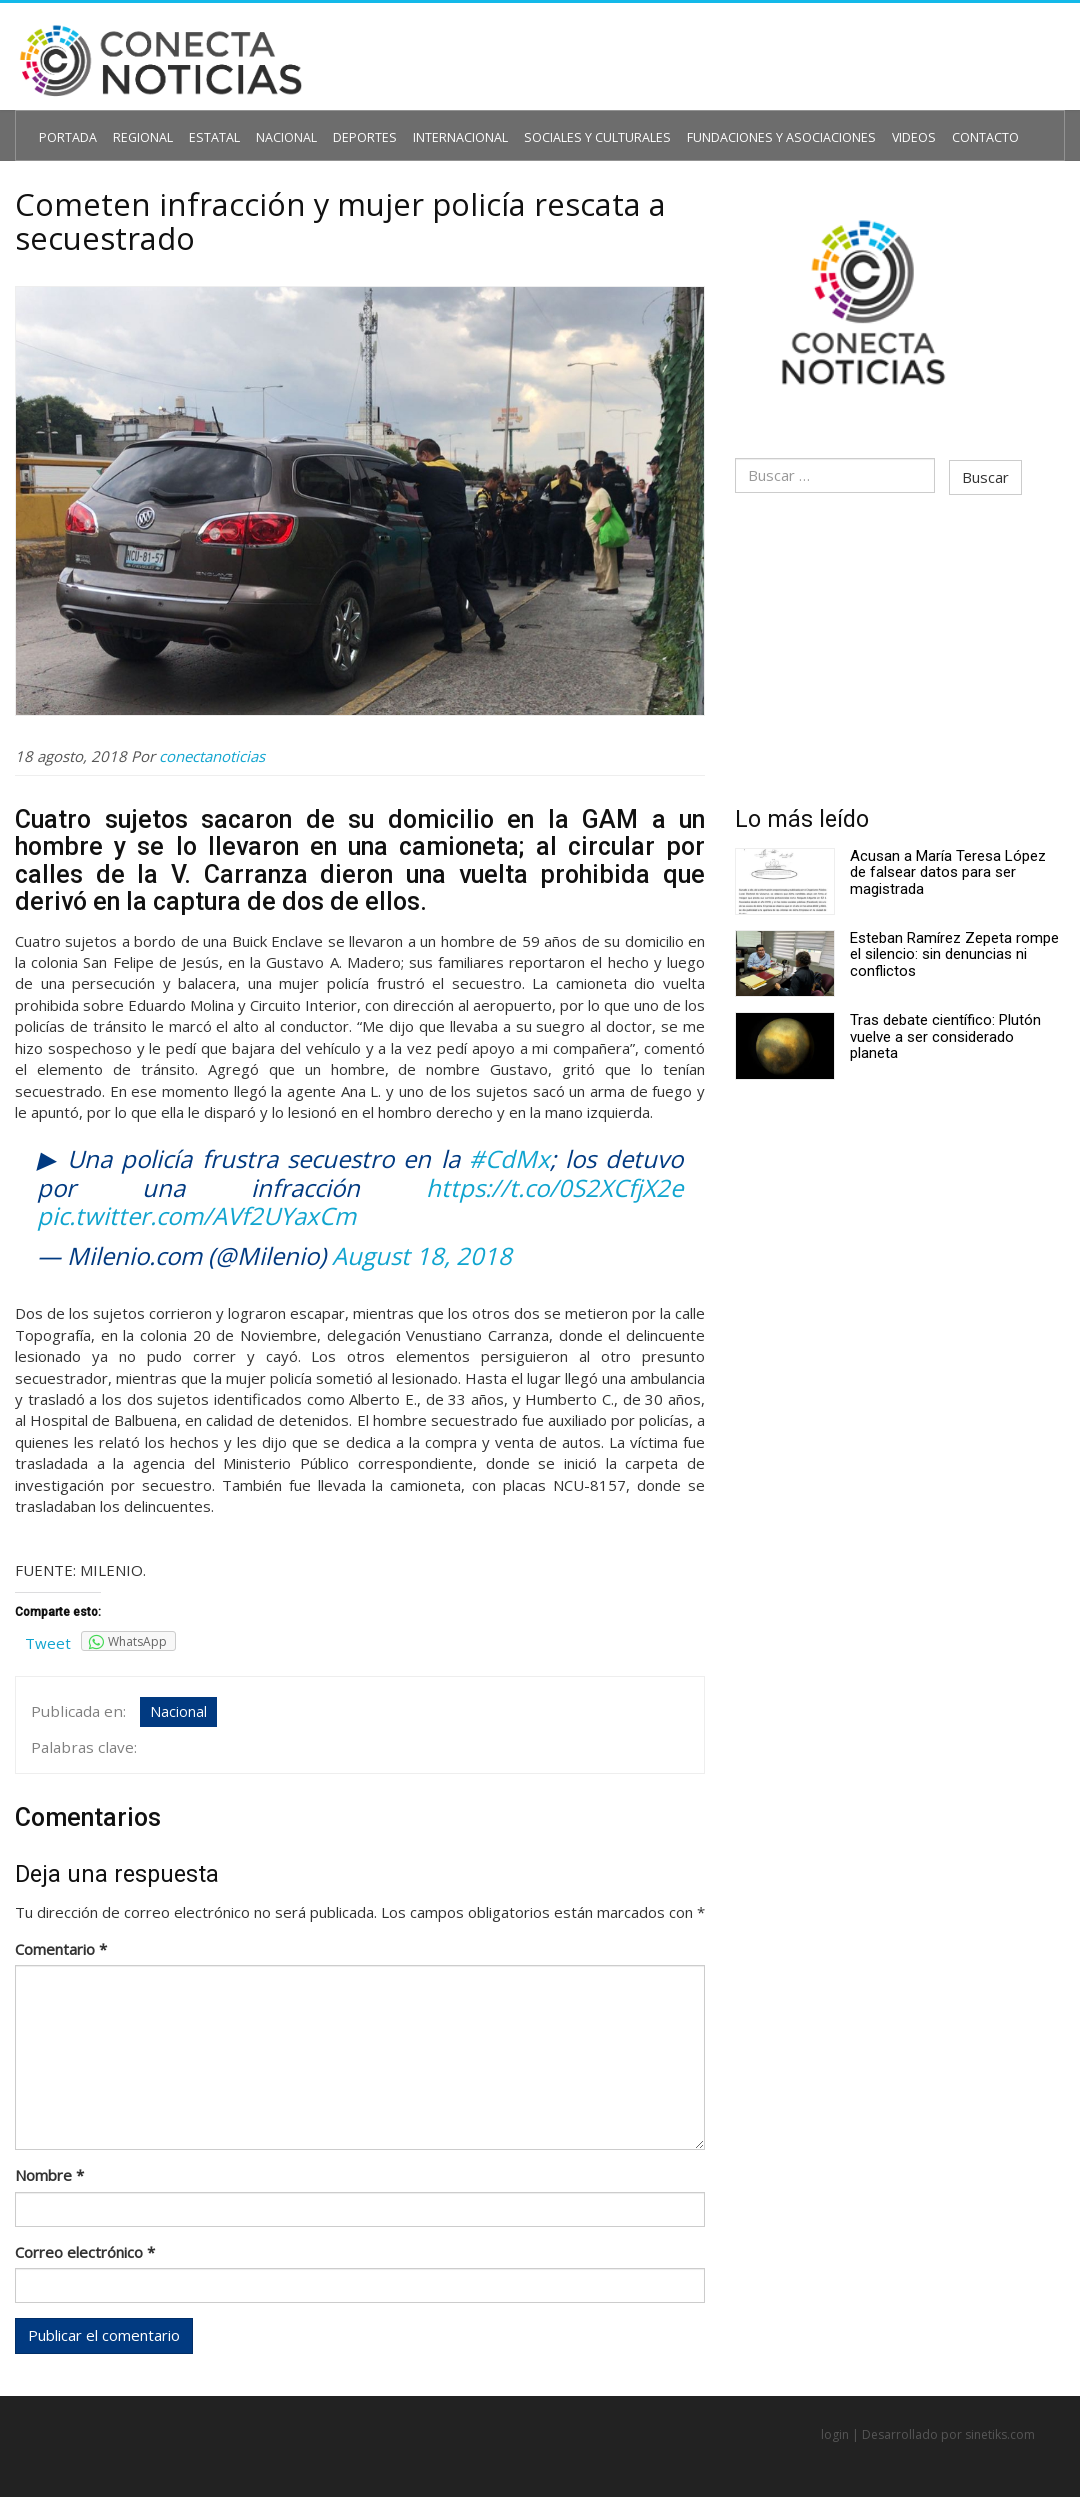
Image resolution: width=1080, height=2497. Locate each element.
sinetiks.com (1000, 2428)
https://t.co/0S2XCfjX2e (554, 1183)
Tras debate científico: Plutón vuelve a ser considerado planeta (945, 1026)
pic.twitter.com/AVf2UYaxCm (196, 1212)
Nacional (267, 126)
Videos (834, 126)
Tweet (48, 1640)
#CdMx (509, 1155)
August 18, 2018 (422, 1252)
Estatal (201, 126)
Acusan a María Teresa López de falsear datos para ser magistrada (948, 862)
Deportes (339, 126)
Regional (134, 126)
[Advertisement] (900, 642)
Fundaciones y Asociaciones (715, 126)
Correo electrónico (85, 2243)
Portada (65, 126)
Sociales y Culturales (550, 126)
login (835, 2428)
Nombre (49, 2166)
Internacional (426, 126)
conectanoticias (212, 752)
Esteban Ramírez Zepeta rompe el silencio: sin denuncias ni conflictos (954, 944)
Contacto (900, 126)
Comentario (61, 1939)
